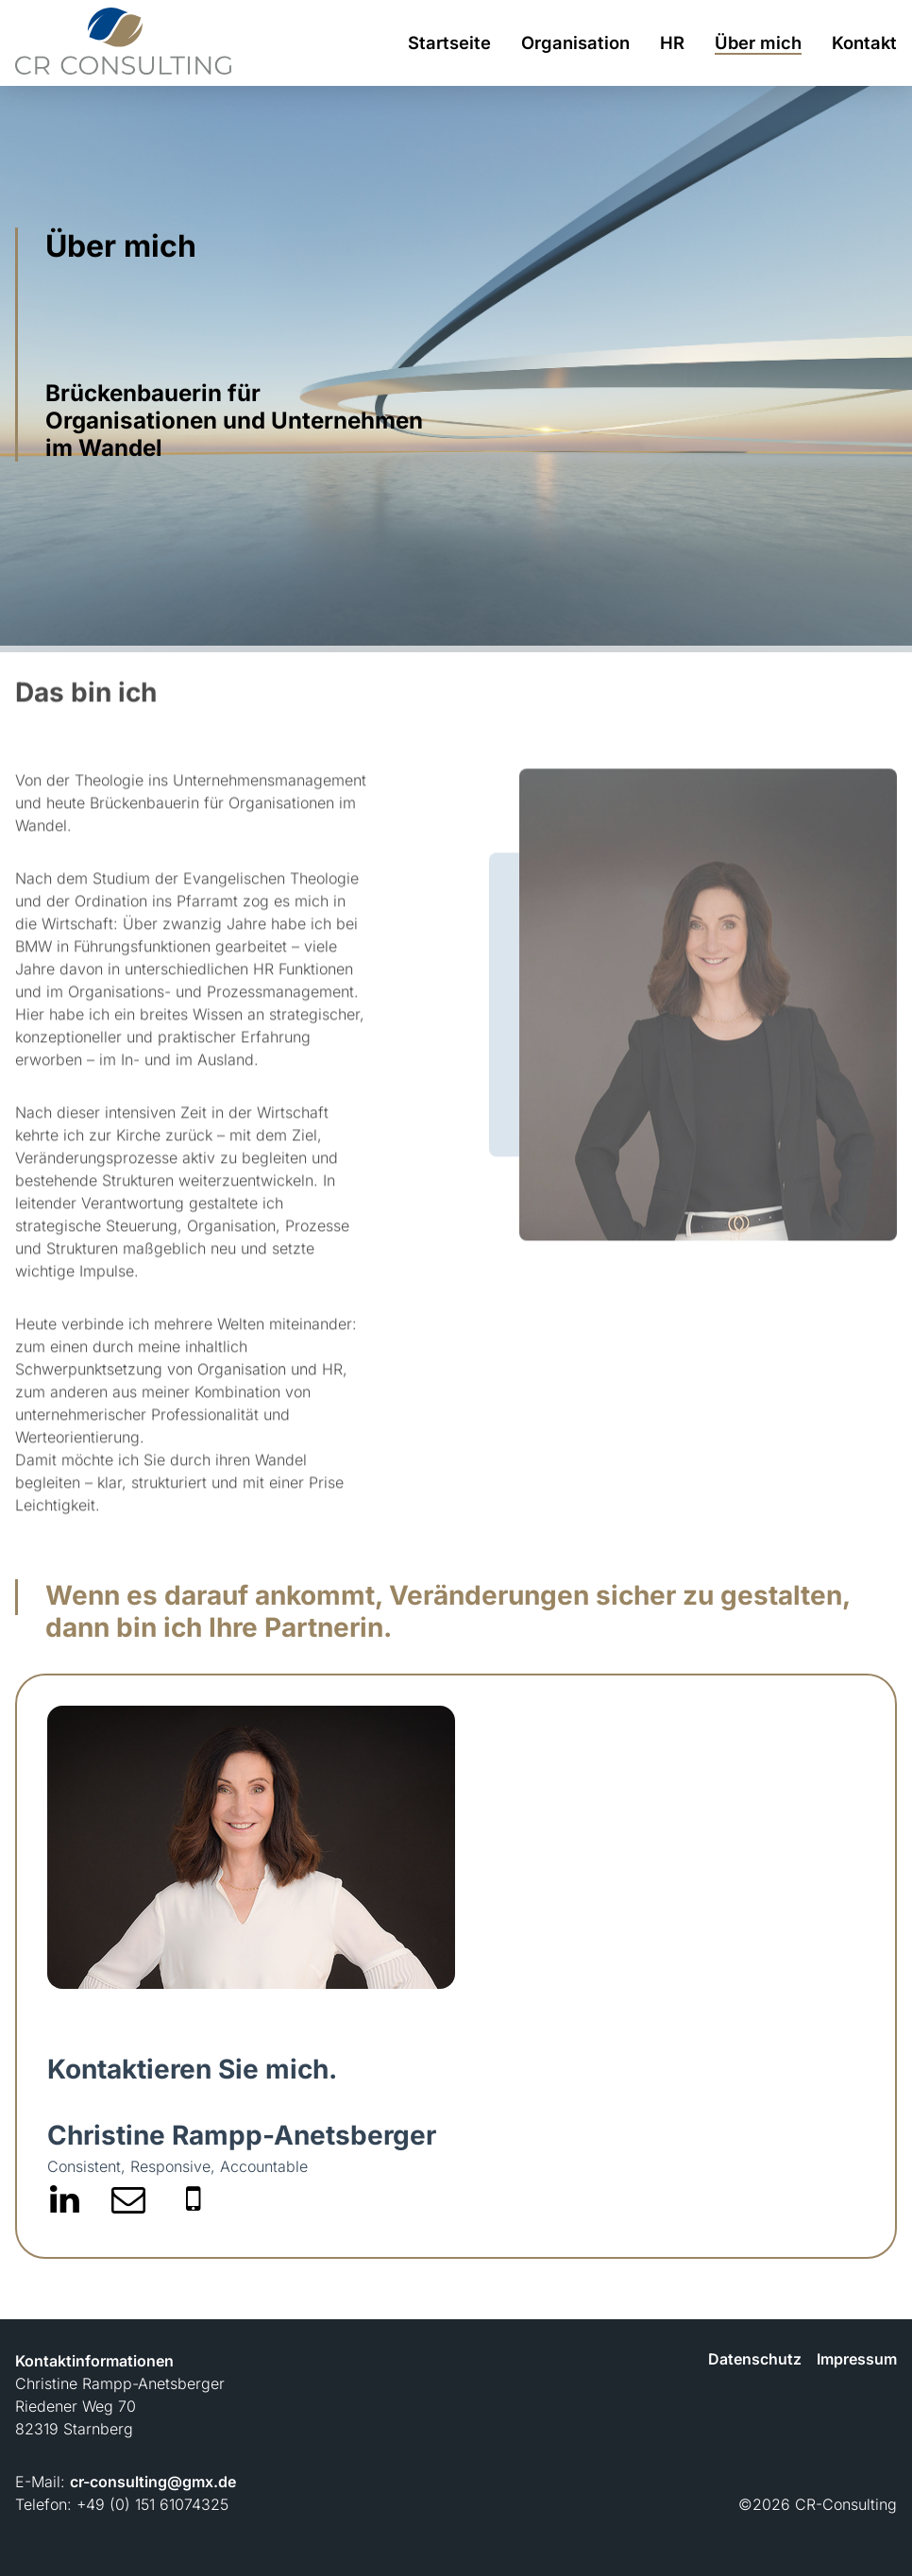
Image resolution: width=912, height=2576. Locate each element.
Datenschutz (755, 2358)
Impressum (857, 2358)
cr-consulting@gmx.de (153, 2481)
